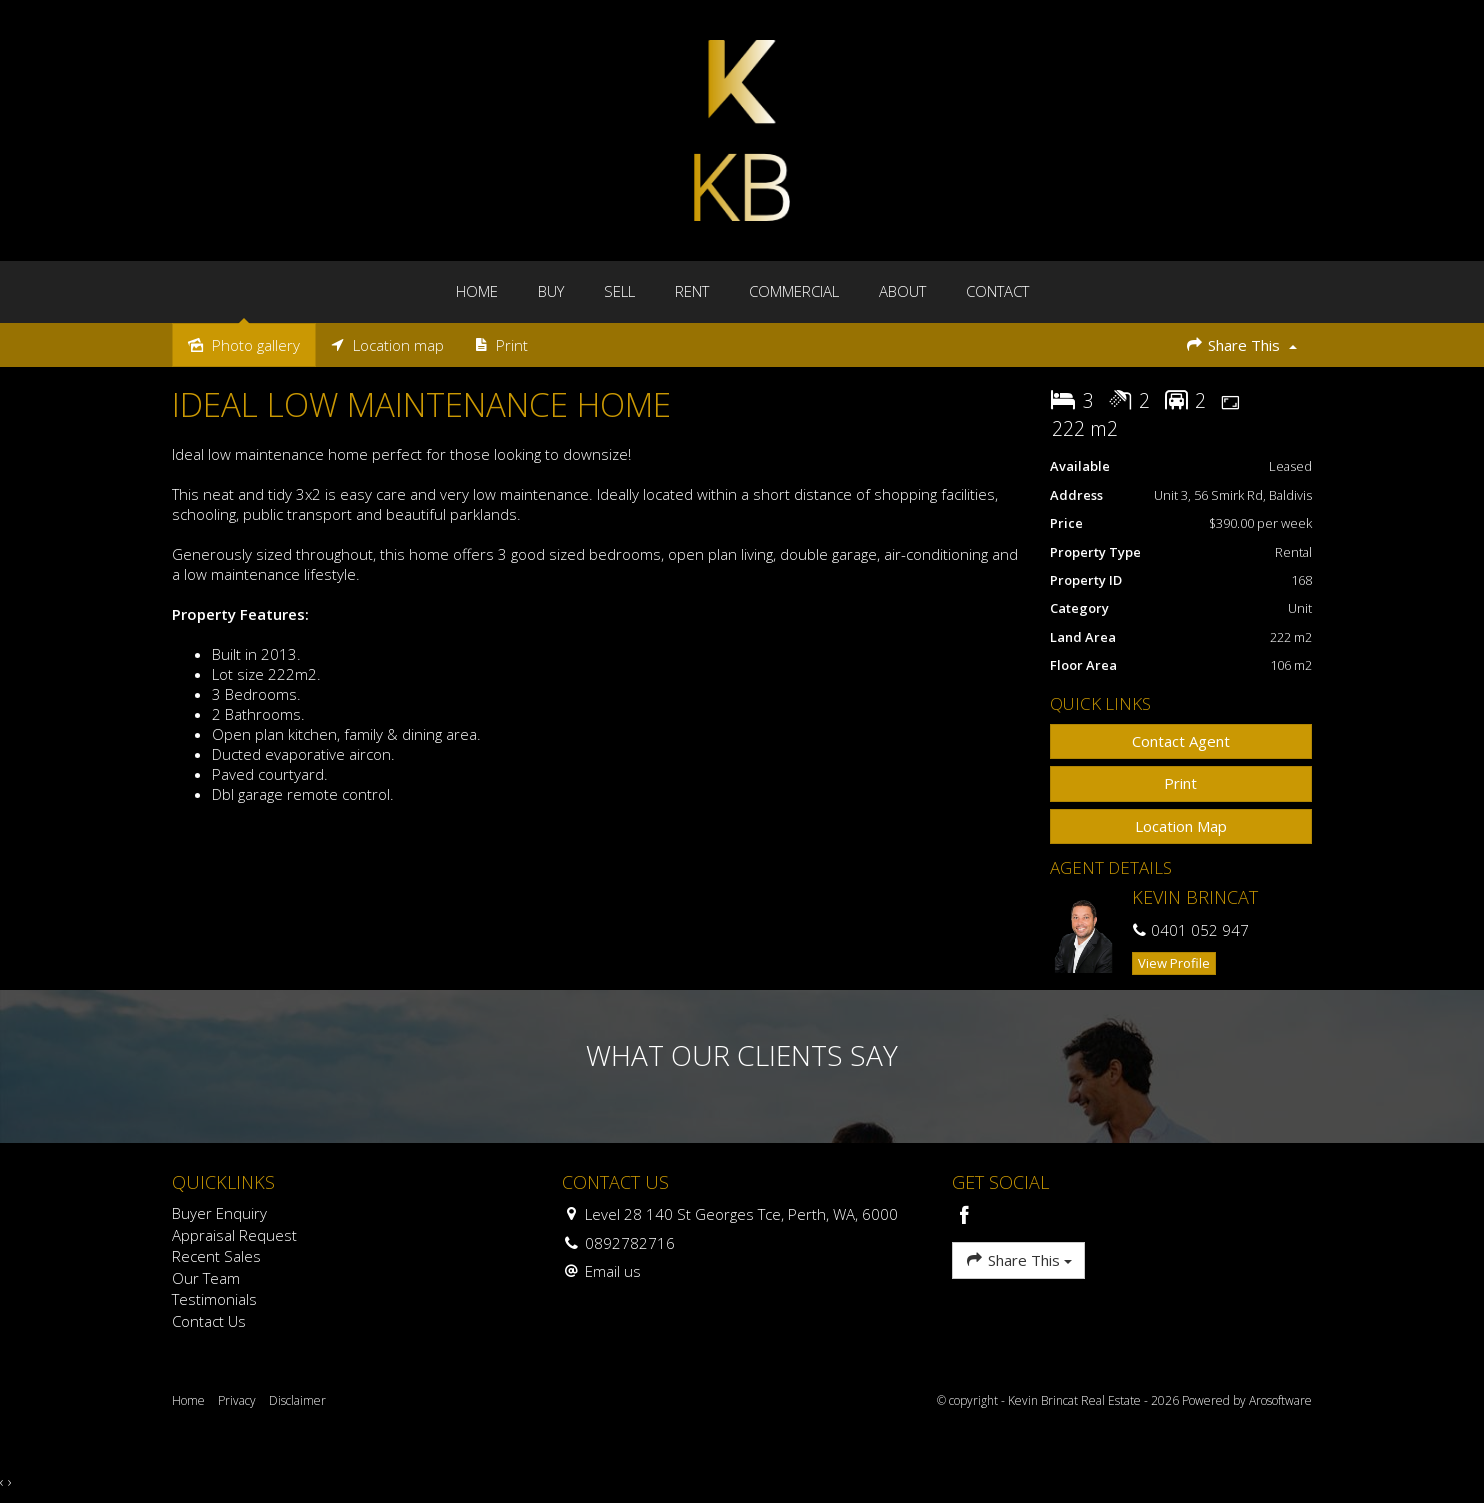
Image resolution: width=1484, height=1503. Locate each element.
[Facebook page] (965, 1216)
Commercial (794, 291)
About (902, 291)
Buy (551, 291)
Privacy (237, 1400)
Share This (1241, 344)
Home (477, 291)
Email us (613, 1271)
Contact (997, 291)
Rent (692, 291)
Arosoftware (1280, 1400)
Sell (619, 291)
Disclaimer (297, 1400)
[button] (1181, 783)
